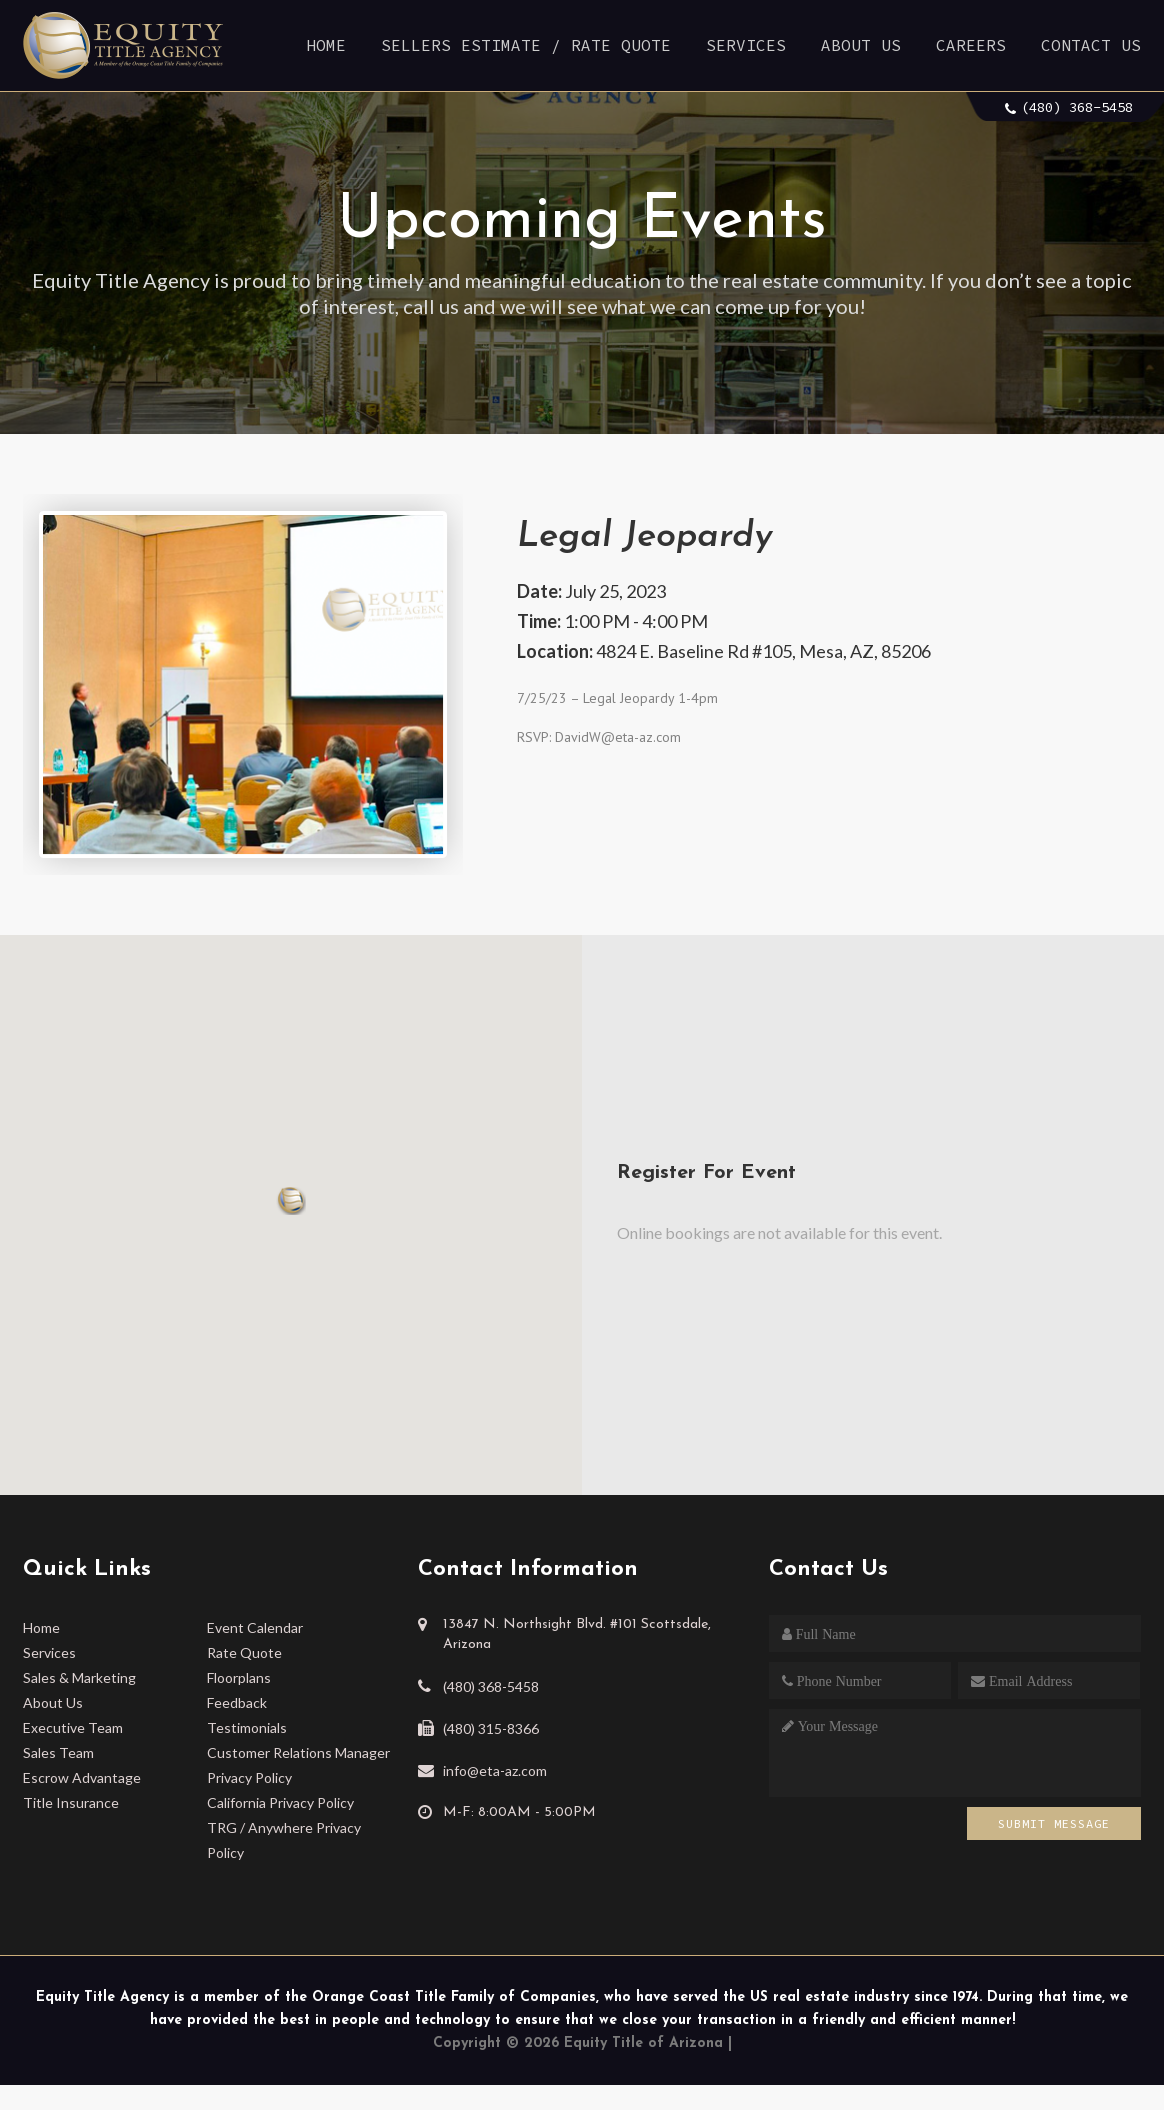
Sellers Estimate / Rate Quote (526, 45)
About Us (861, 45)
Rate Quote (244, 1652)
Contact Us (1091, 45)
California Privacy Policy (280, 1802)
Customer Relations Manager (298, 1752)
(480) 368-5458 (1077, 107)
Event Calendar (255, 1627)
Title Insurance (71, 1802)
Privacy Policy (249, 1777)
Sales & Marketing (79, 1677)
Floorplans (239, 1677)
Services (746, 45)
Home (326, 45)
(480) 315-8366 (491, 1728)
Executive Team (73, 1727)
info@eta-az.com (495, 1770)
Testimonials (247, 1727)
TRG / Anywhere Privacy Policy (284, 1840)
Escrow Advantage (82, 1777)
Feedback (237, 1702)
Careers (971, 45)
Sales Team (58, 1752)
